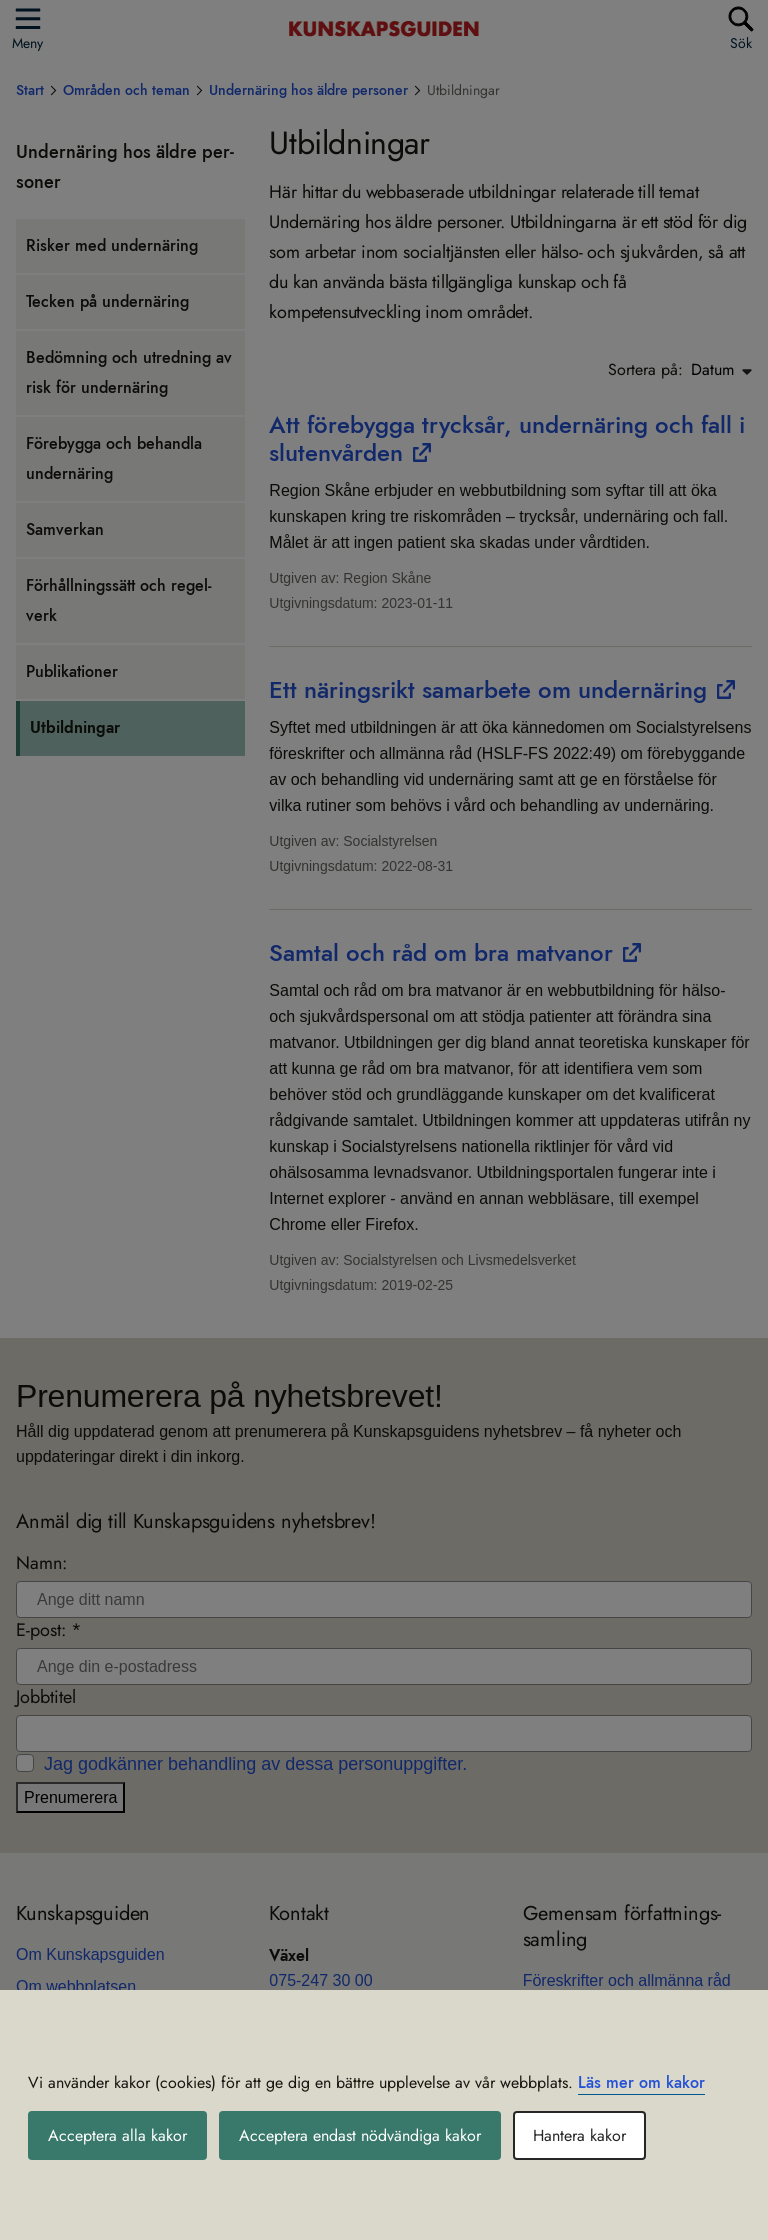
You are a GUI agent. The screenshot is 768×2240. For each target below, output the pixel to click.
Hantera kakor (579, 2135)
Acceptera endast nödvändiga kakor (360, 2135)
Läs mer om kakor (641, 2082)
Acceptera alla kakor (117, 2135)
